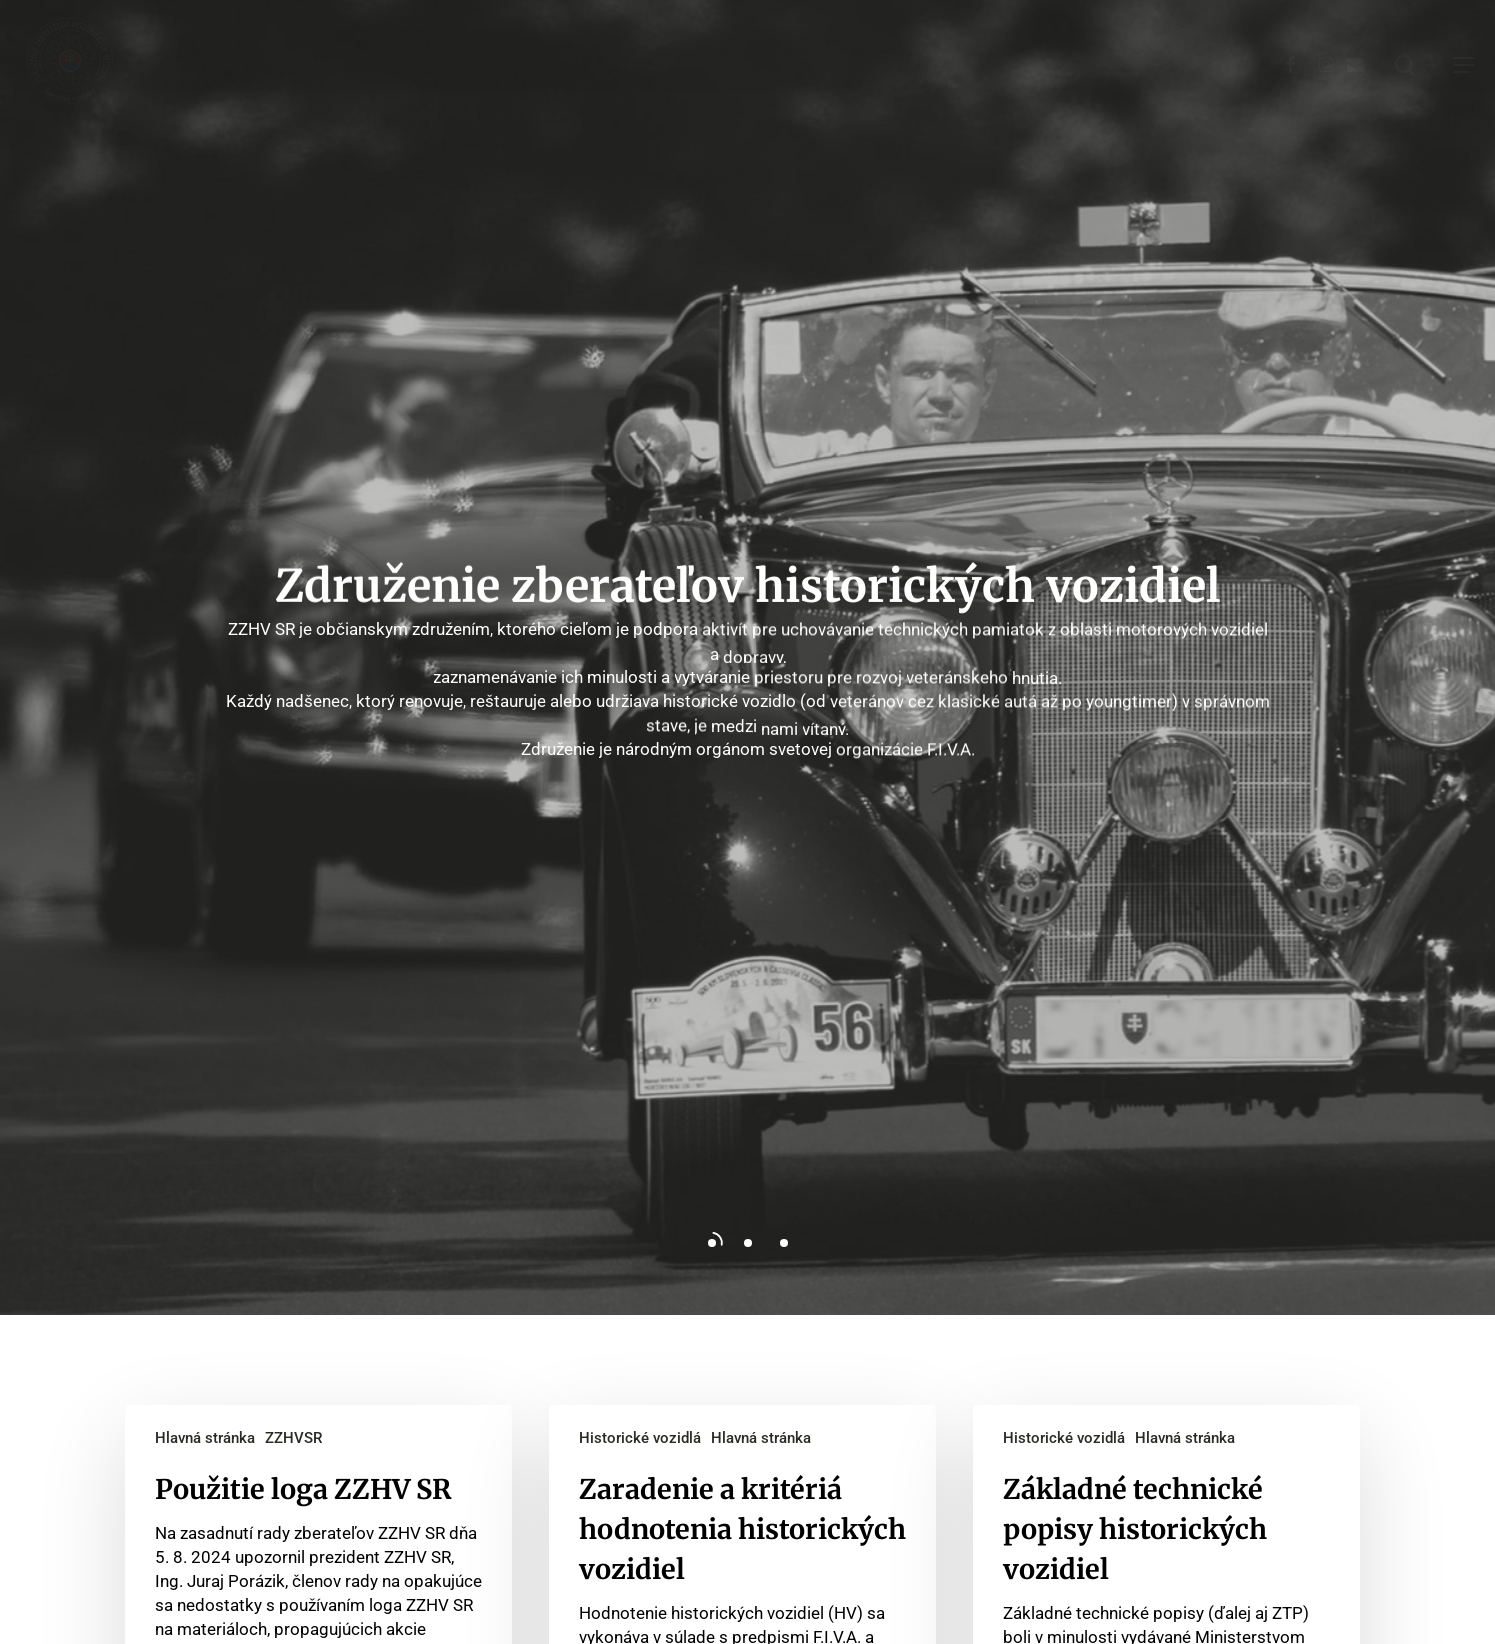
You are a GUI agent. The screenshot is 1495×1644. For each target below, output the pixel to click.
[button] (1464, 65)
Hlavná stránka (205, 1438)
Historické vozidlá (640, 1438)
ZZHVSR (293, 1438)
